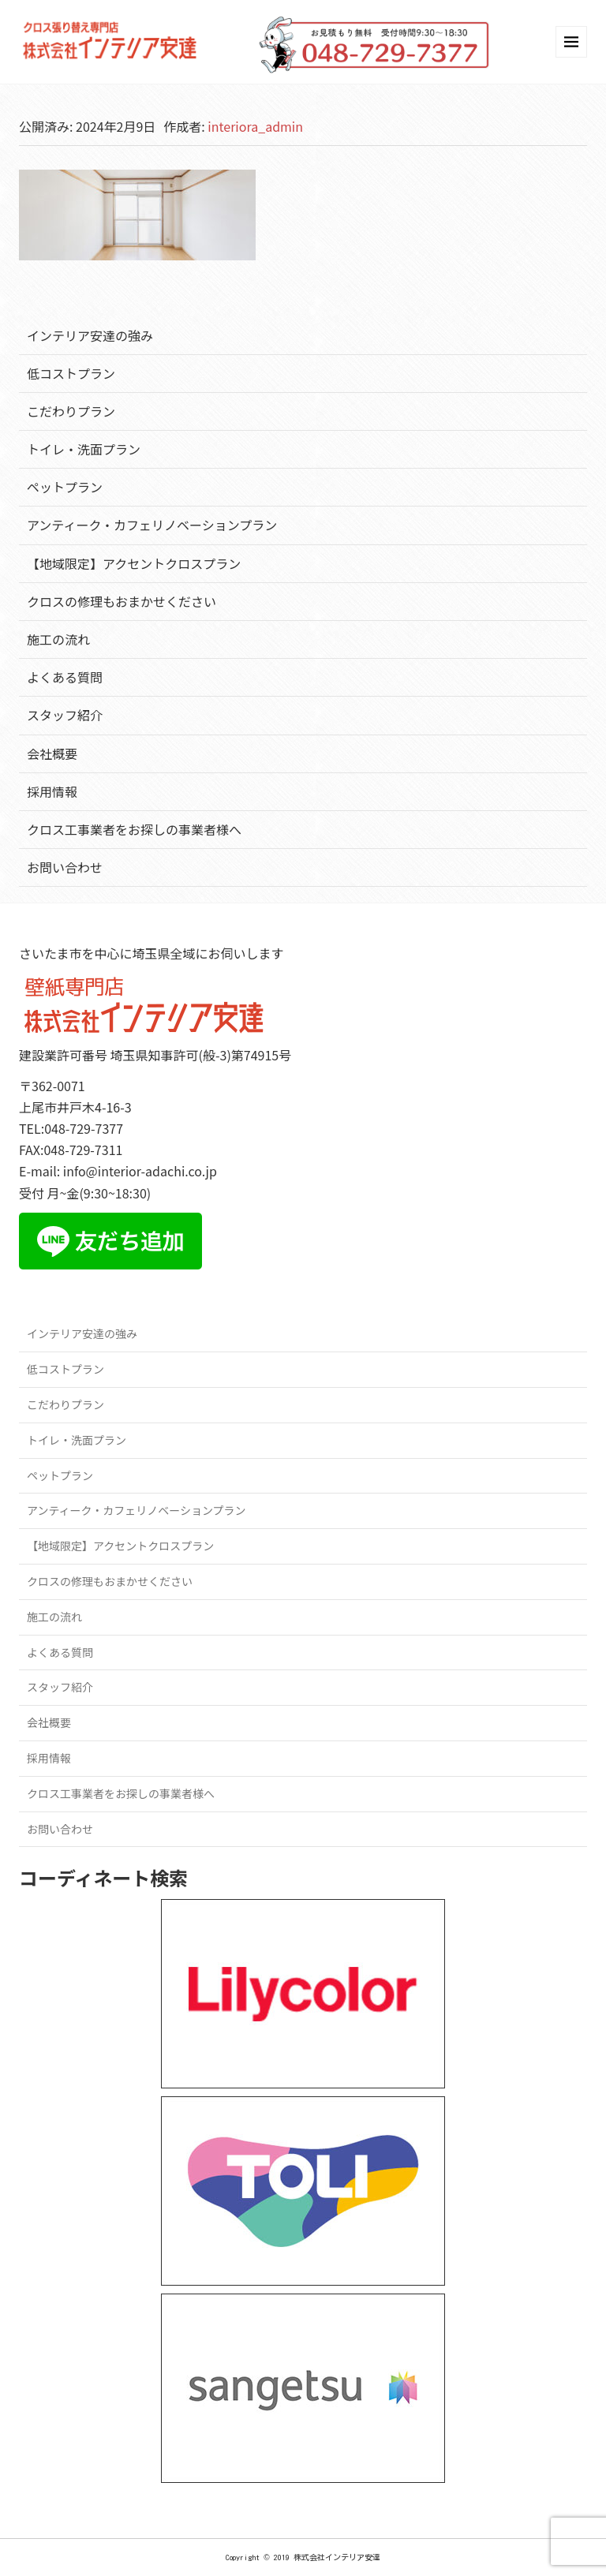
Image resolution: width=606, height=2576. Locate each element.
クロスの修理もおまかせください (121, 601)
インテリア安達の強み (90, 335)
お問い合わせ (65, 867)
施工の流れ (58, 639)
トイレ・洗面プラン (83, 448)
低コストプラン (71, 373)
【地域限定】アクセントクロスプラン (134, 563)
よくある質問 (65, 676)
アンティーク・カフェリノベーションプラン (152, 524)
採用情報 (52, 791)
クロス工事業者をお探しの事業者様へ (134, 829)
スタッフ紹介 (65, 714)
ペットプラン (65, 486)
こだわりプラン (71, 411)
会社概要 (52, 753)
